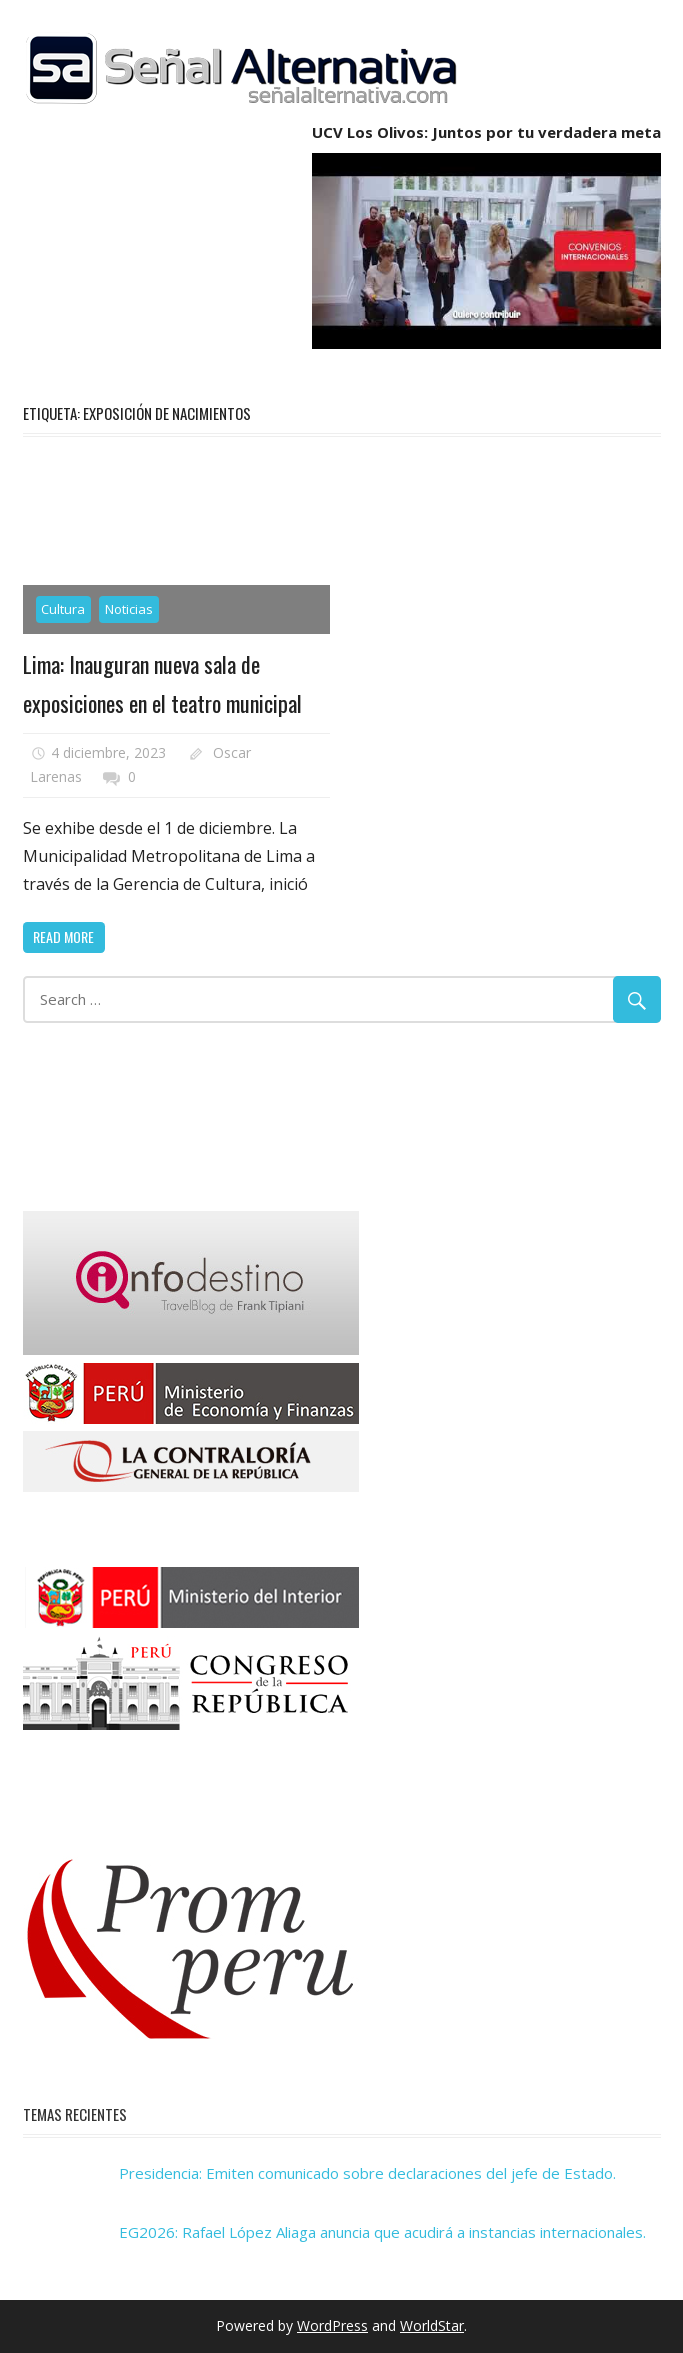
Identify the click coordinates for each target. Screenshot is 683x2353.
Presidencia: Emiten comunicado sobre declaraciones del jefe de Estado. (367, 2173)
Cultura (63, 609)
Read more (63, 936)
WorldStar (432, 2325)
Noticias (129, 609)
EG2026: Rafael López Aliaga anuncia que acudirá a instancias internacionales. (382, 2232)
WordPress (332, 2325)
